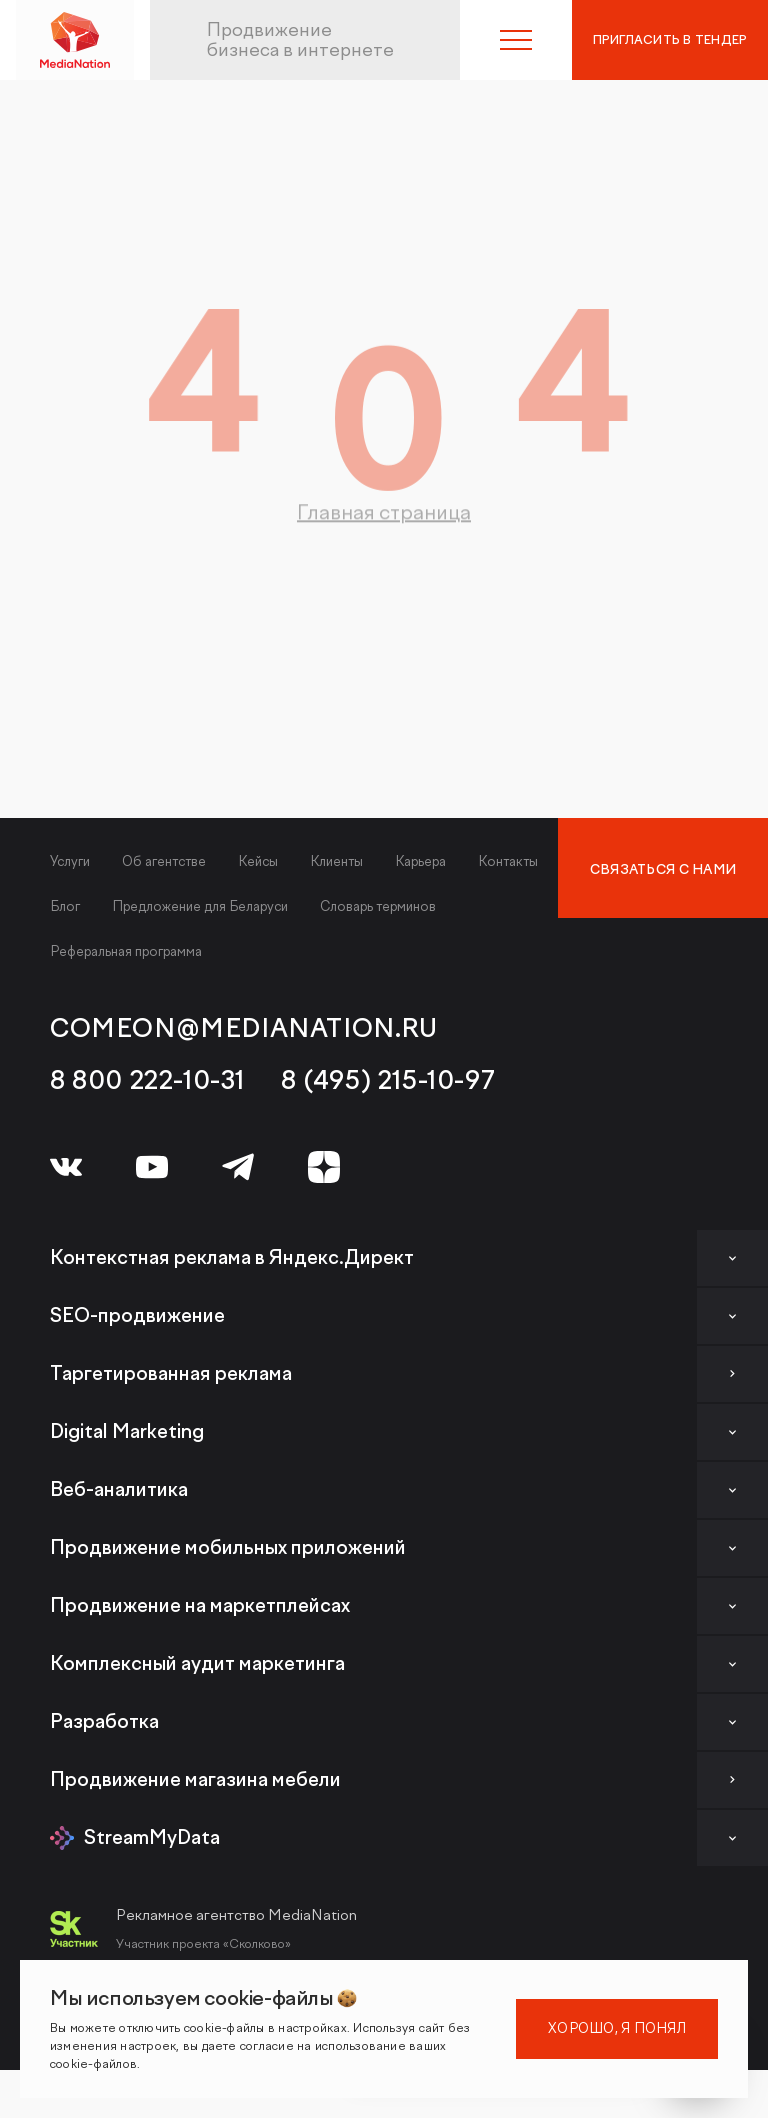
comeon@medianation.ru (244, 1029)
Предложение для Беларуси (200, 906)
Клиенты (336, 861)
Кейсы (258, 861)
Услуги (70, 861)
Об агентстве (164, 861)
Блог (65, 906)
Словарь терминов (378, 906)
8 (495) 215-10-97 (388, 1081)
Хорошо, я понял (617, 2028)
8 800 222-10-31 (147, 1081)
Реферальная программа (126, 951)
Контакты (508, 861)
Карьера (420, 861)
